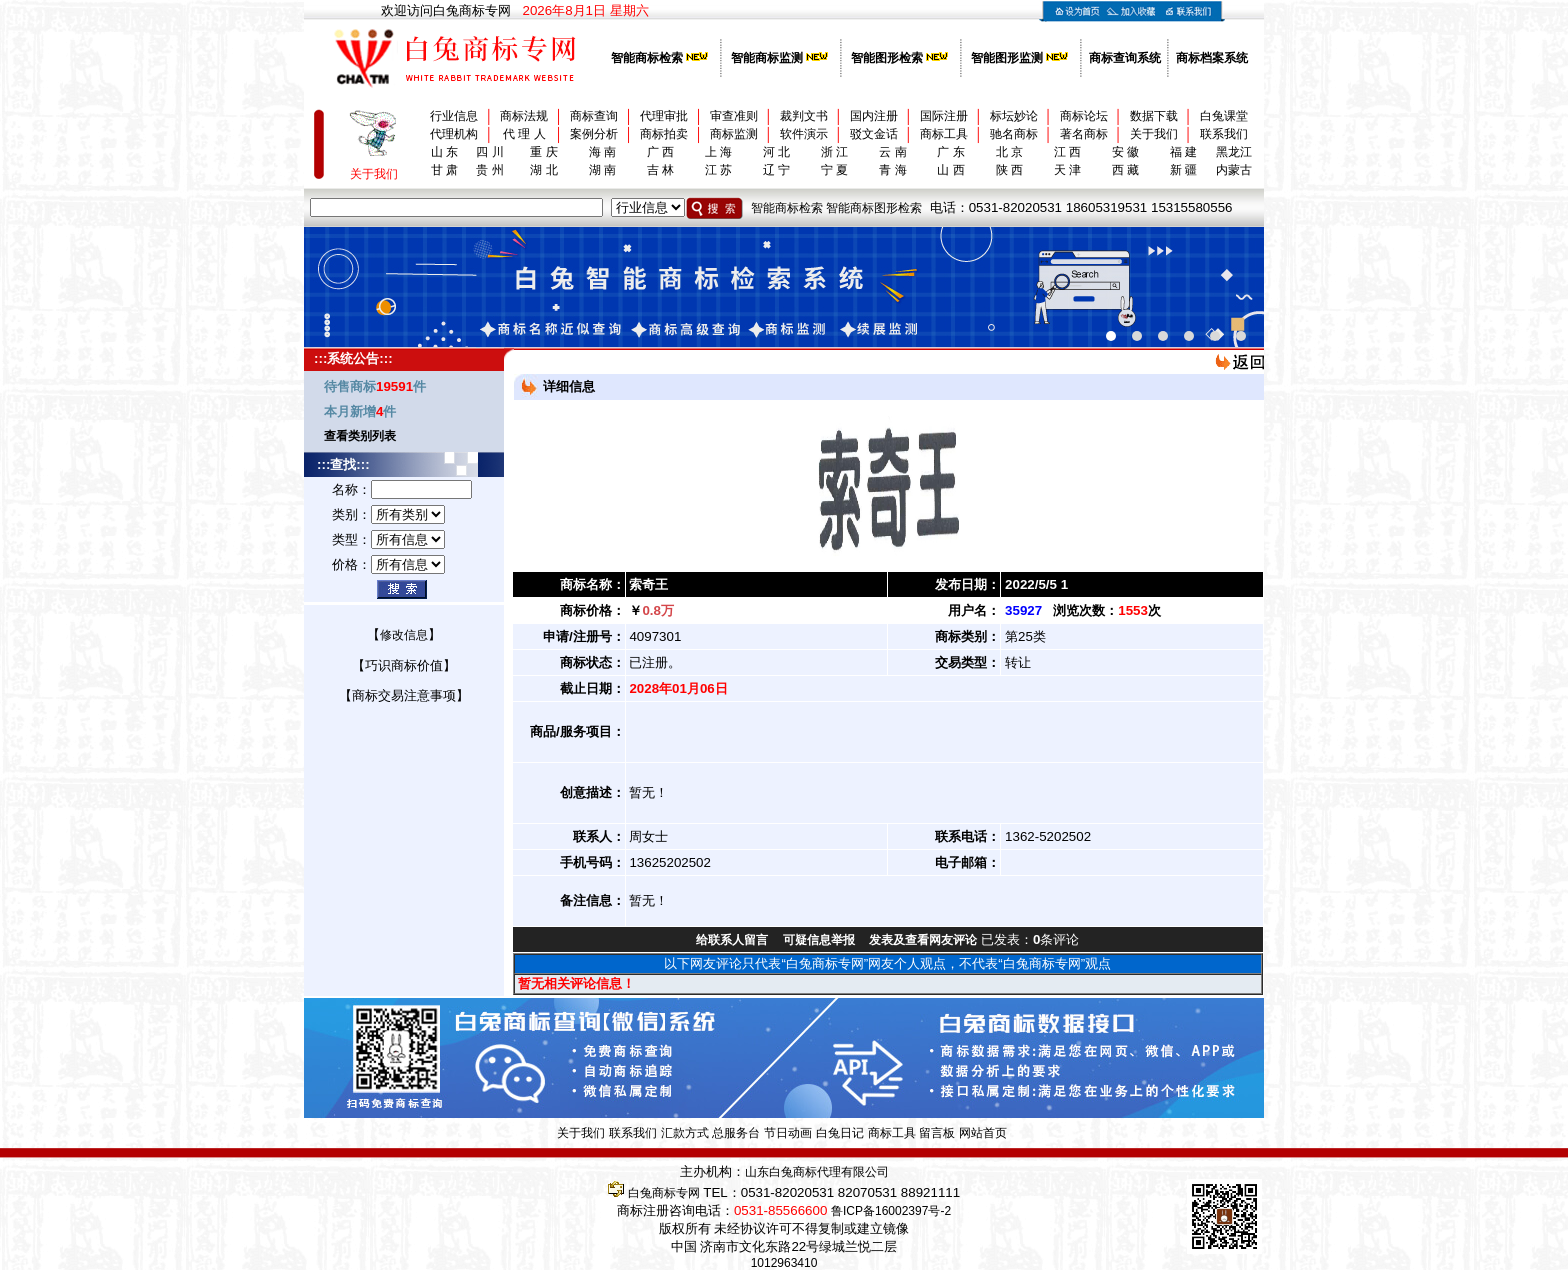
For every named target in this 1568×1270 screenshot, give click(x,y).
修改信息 (404, 635)
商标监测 (734, 134)
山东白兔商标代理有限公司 (817, 1172)
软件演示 (804, 134)
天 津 (1067, 170)
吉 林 (660, 170)
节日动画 (788, 1133)
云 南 (892, 152)
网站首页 (983, 1133)
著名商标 (1084, 134)
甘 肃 (444, 170)
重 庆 (543, 152)
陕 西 (1009, 170)
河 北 (776, 152)
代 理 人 (524, 134)
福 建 (1183, 152)
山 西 (950, 170)
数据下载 (1154, 116)
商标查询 (594, 116)
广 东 (950, 152)
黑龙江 (1234, 152)
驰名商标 (1014, 134)
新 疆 (1183, 170)
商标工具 (944, 134)
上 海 (718, 152)
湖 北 (543, 170)
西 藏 (1125, 170)
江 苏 (718, 170)
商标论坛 (1084, 116)
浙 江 (834, 152)
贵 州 (489, 170)
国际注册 (944, 116)
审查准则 (734, 116)
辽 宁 (776, 170)
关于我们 (1154, 134)
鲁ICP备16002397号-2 (891, 1211)
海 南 (602, 152)
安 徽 (1125, 152)
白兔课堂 (1224, 116)
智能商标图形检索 (874, 208)
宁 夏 (834, 170)
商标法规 (524, 116)
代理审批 (664, 116)
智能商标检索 (787, 208)
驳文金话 (874, 134)
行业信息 (454, 116)
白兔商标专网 (664, 1193)
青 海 (892, 170)
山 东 (444, 152)
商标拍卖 (664, 134)
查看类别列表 (360, 436)
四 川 (489, 152)
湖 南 (602, 170)
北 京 (1009, 152)
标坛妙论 (1014, 116)
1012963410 (784, 1263)
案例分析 (594, 134)
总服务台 (736, 1133)
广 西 (660, 152)
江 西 (1067, 152)
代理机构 (454, 134)
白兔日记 (840, 1133)
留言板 (937, 1133)
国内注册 (874, 116)
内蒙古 (1234, 170)
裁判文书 (804, 116)
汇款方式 (685, 1133)
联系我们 (1224, 134)
